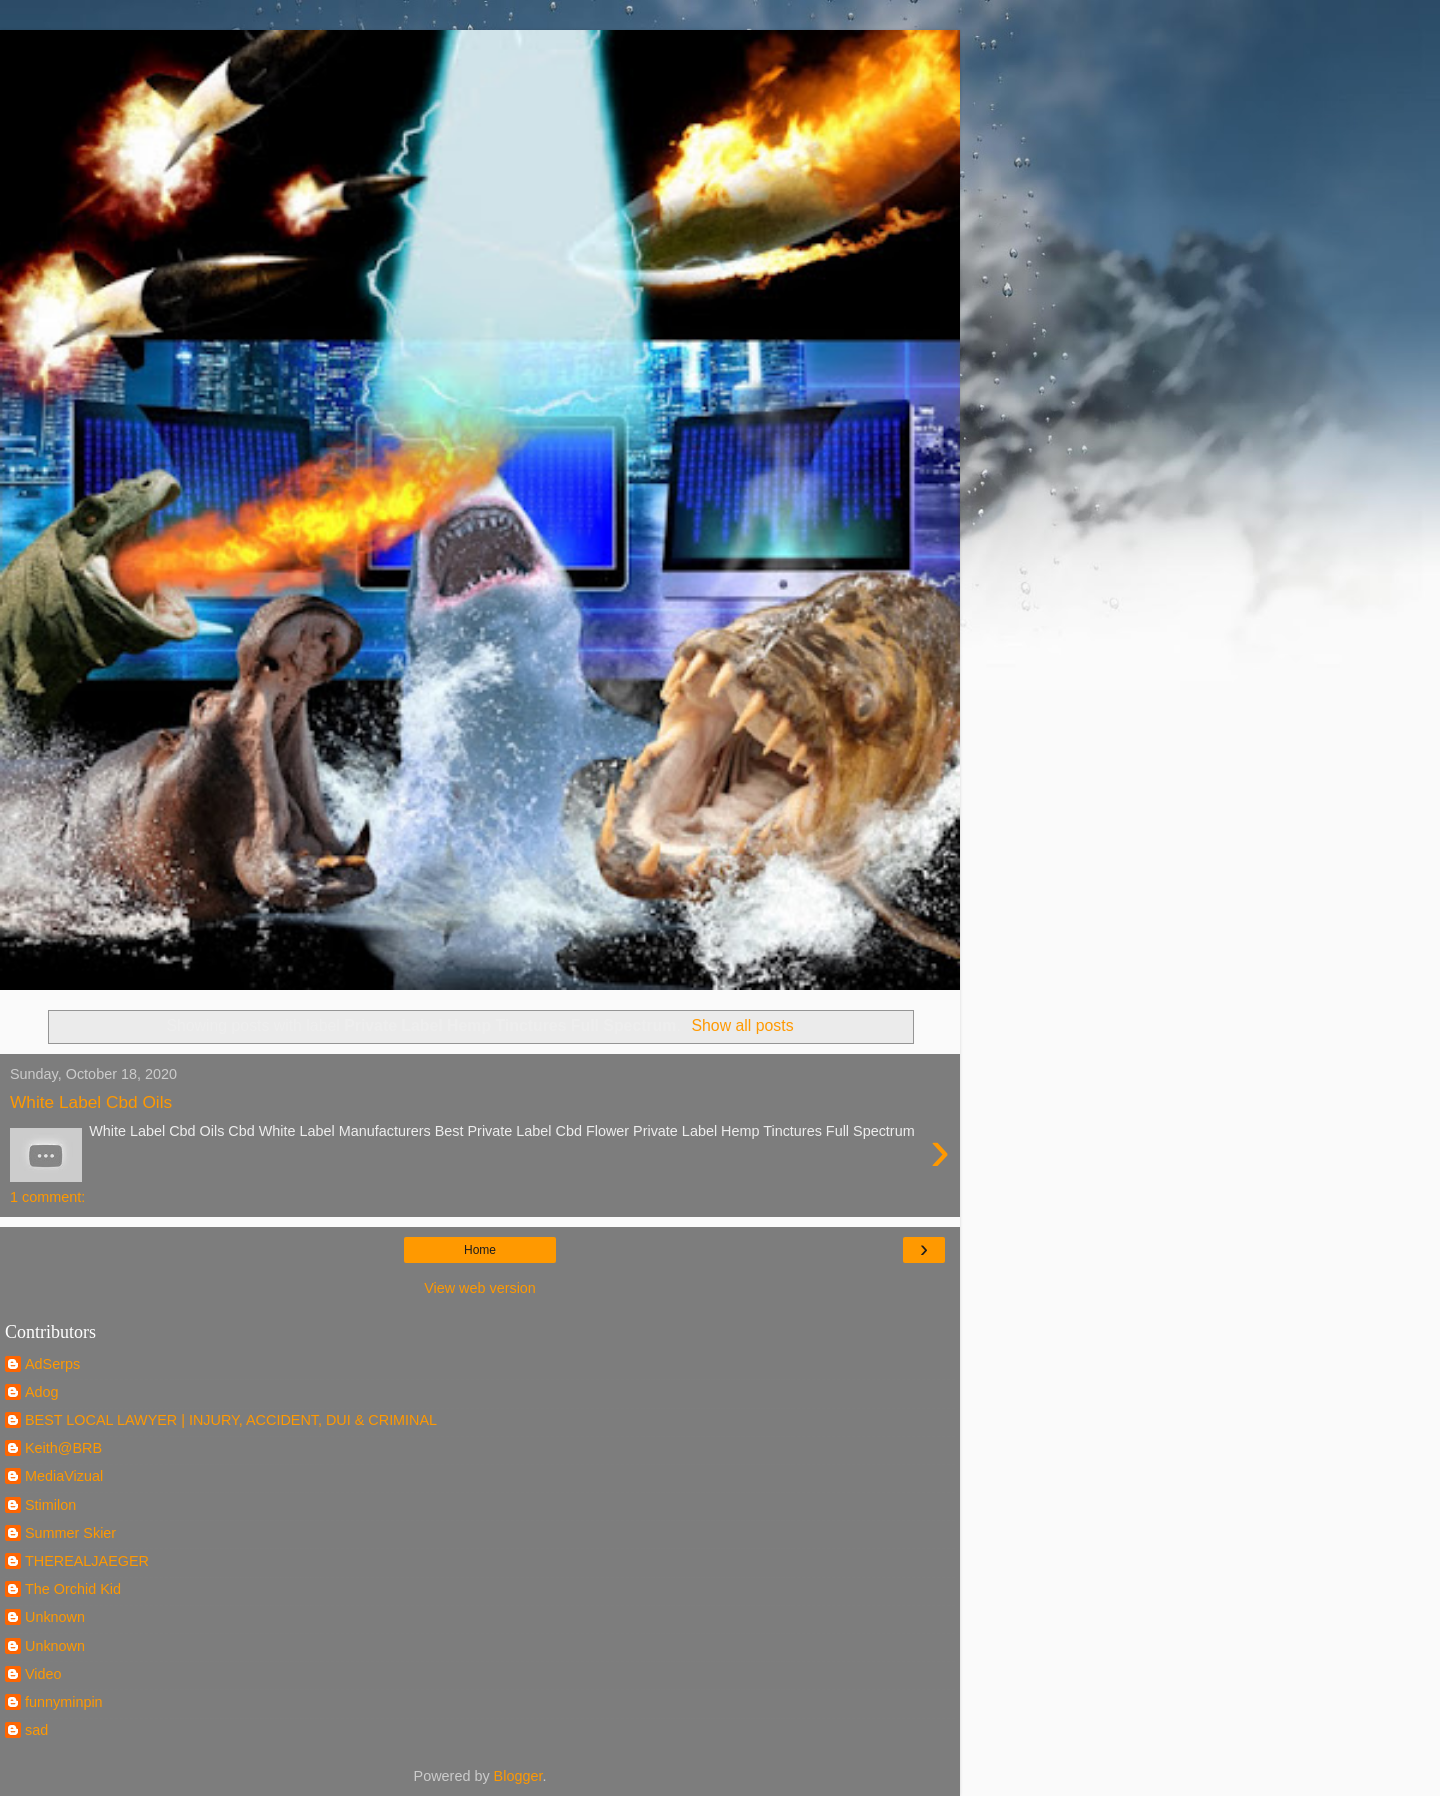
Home (480, 1250)
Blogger (518, 1776)
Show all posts (743, 1025)
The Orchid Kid (73, 1589)
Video (43, 1674)
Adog (42, 1392)
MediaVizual (64, 1476)
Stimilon (50, 1505)
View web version (480, 1288)
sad (36, 1730)
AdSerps (52, 1364)
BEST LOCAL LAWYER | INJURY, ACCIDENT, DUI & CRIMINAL (231, 1420)
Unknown (55, 1617)
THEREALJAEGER (87, 1561)
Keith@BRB (63, 1448)
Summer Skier (70, 1533)
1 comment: (47, 1197)
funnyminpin (64, 1702)
